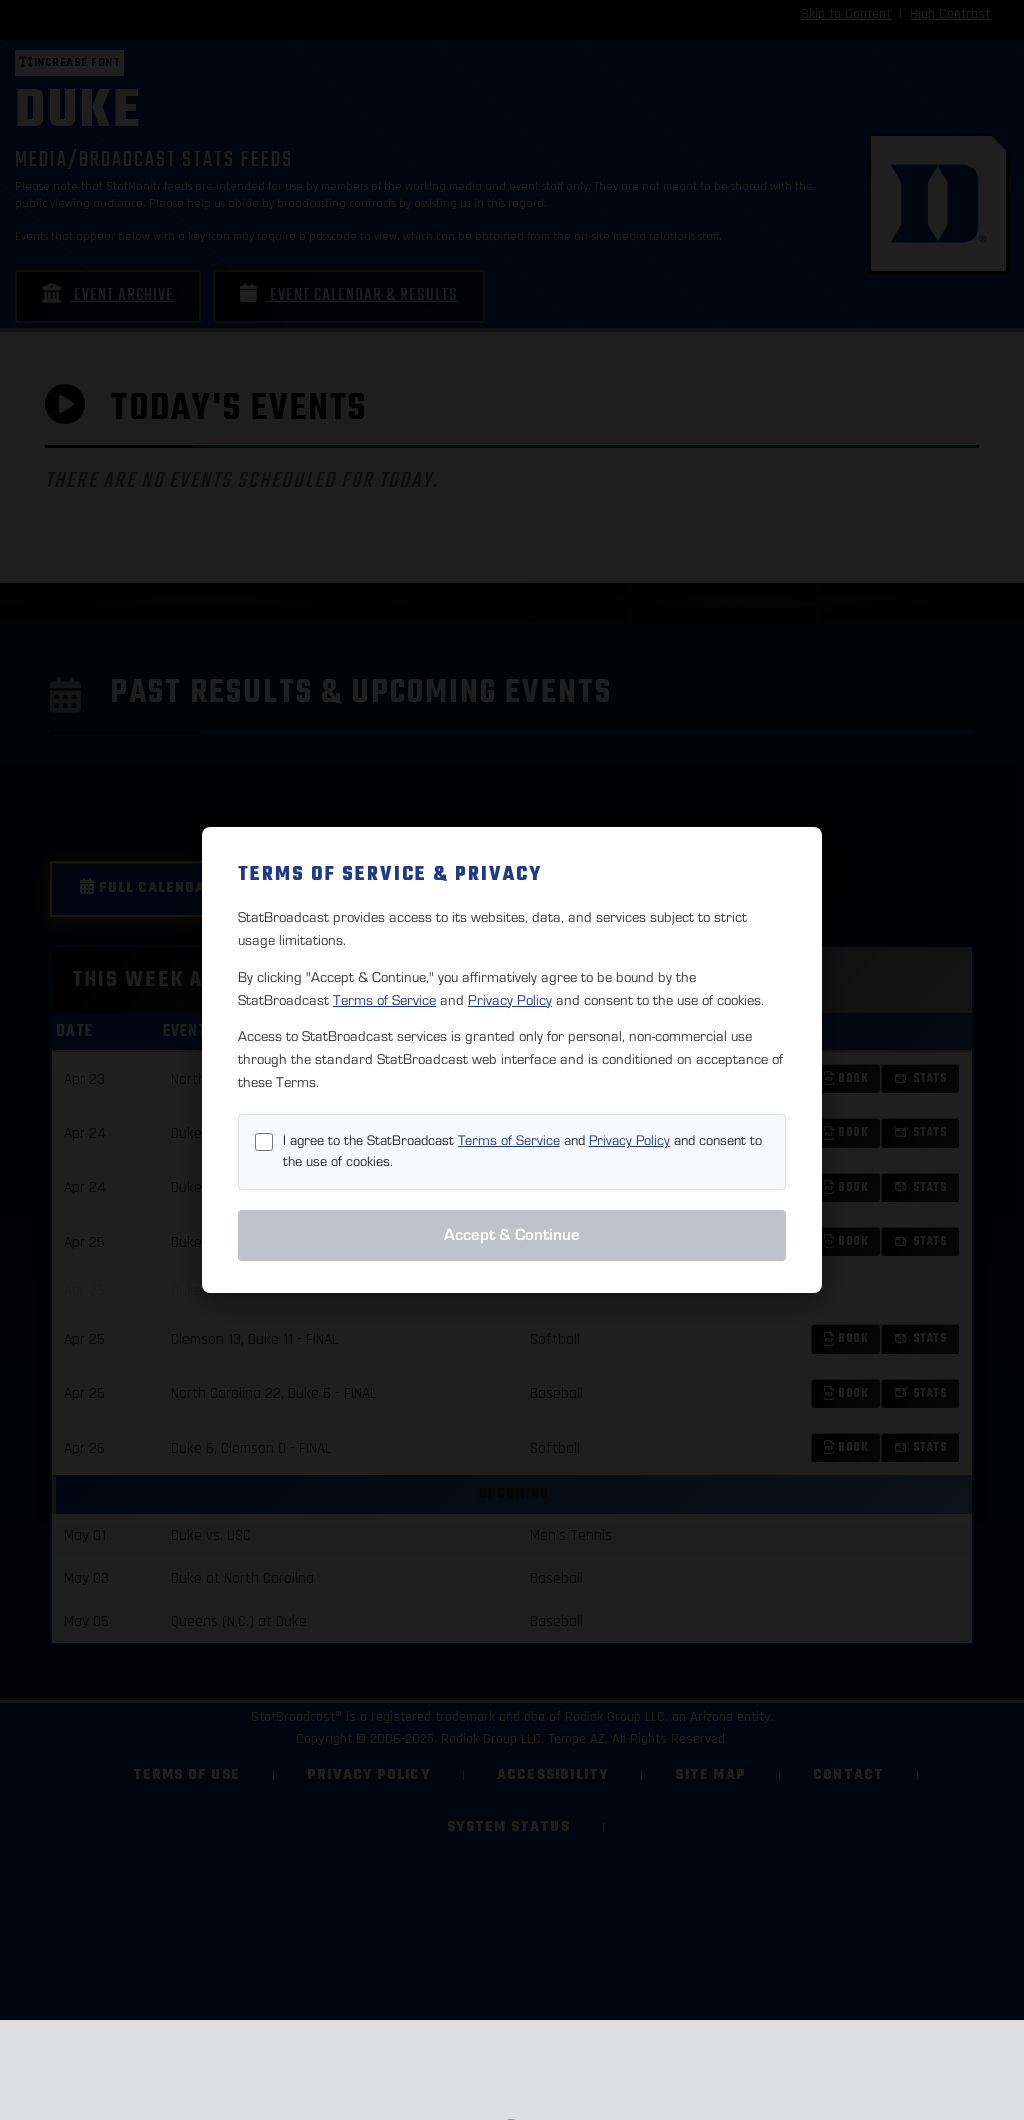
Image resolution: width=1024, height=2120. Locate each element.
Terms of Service (384, 1000)
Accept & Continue (512, 1235)
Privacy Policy (510, 1000)
